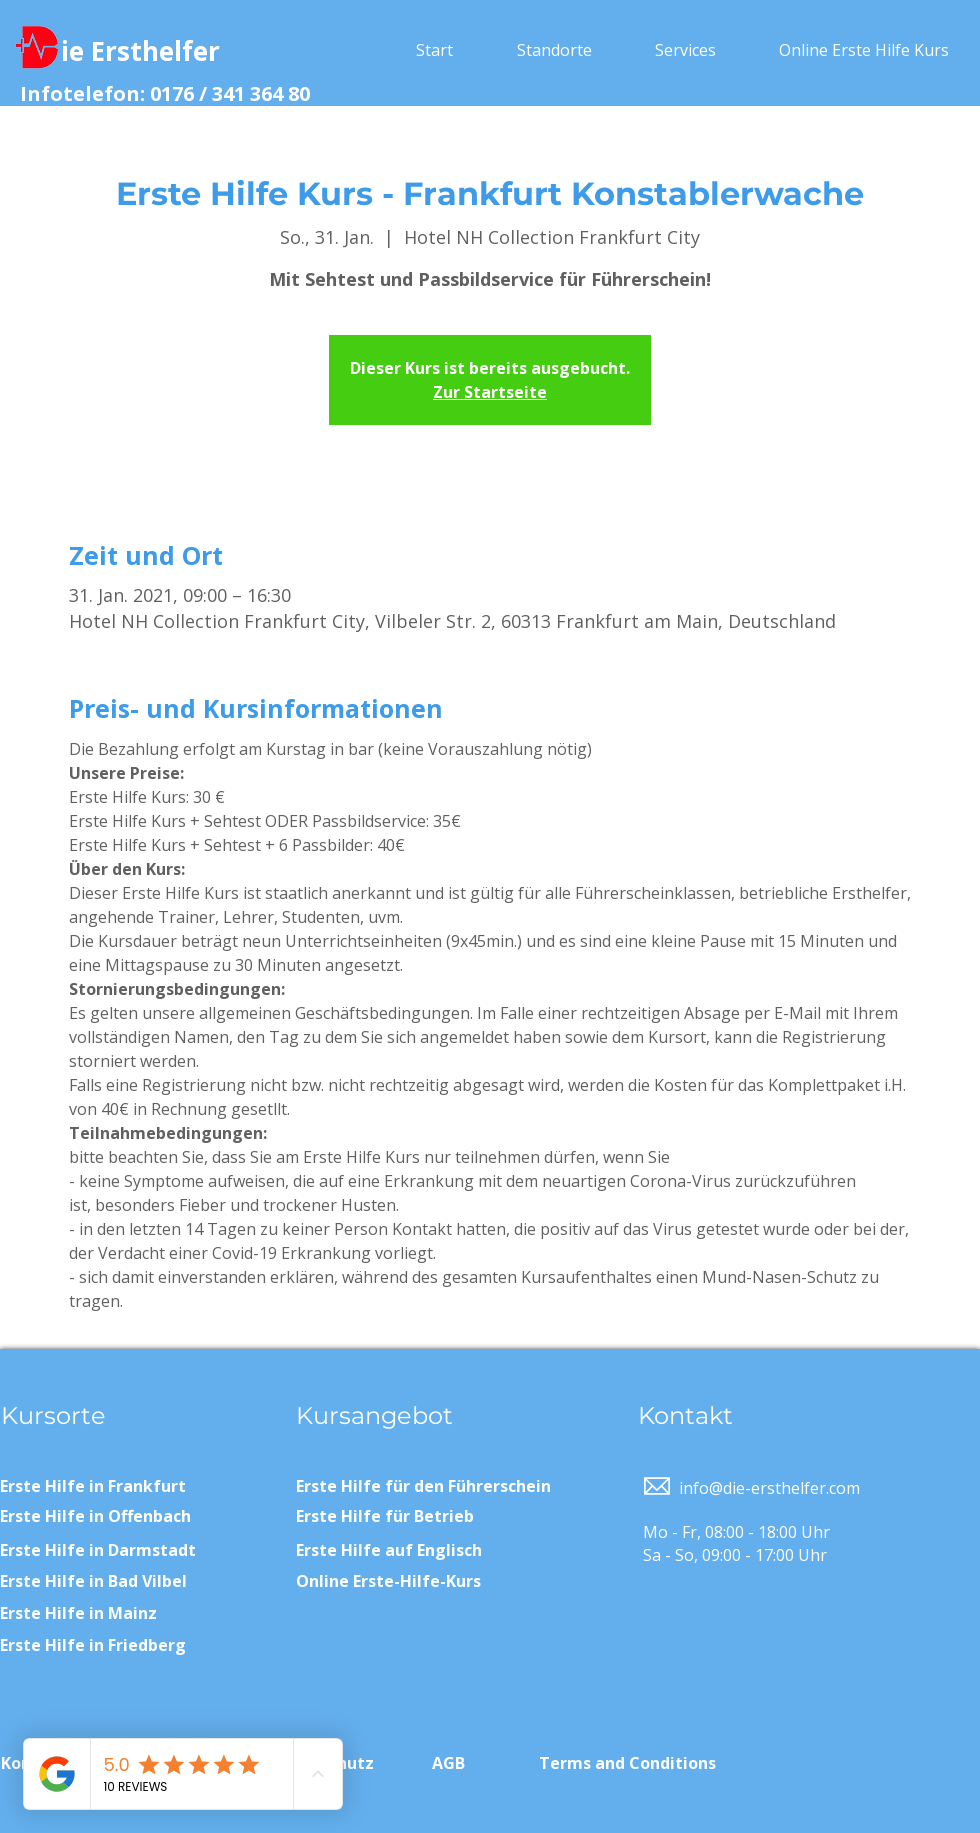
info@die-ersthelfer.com (769, 1488)
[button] (554, 50)
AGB (448, 1763)
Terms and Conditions (627, 1763)
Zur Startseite (490, 392)
